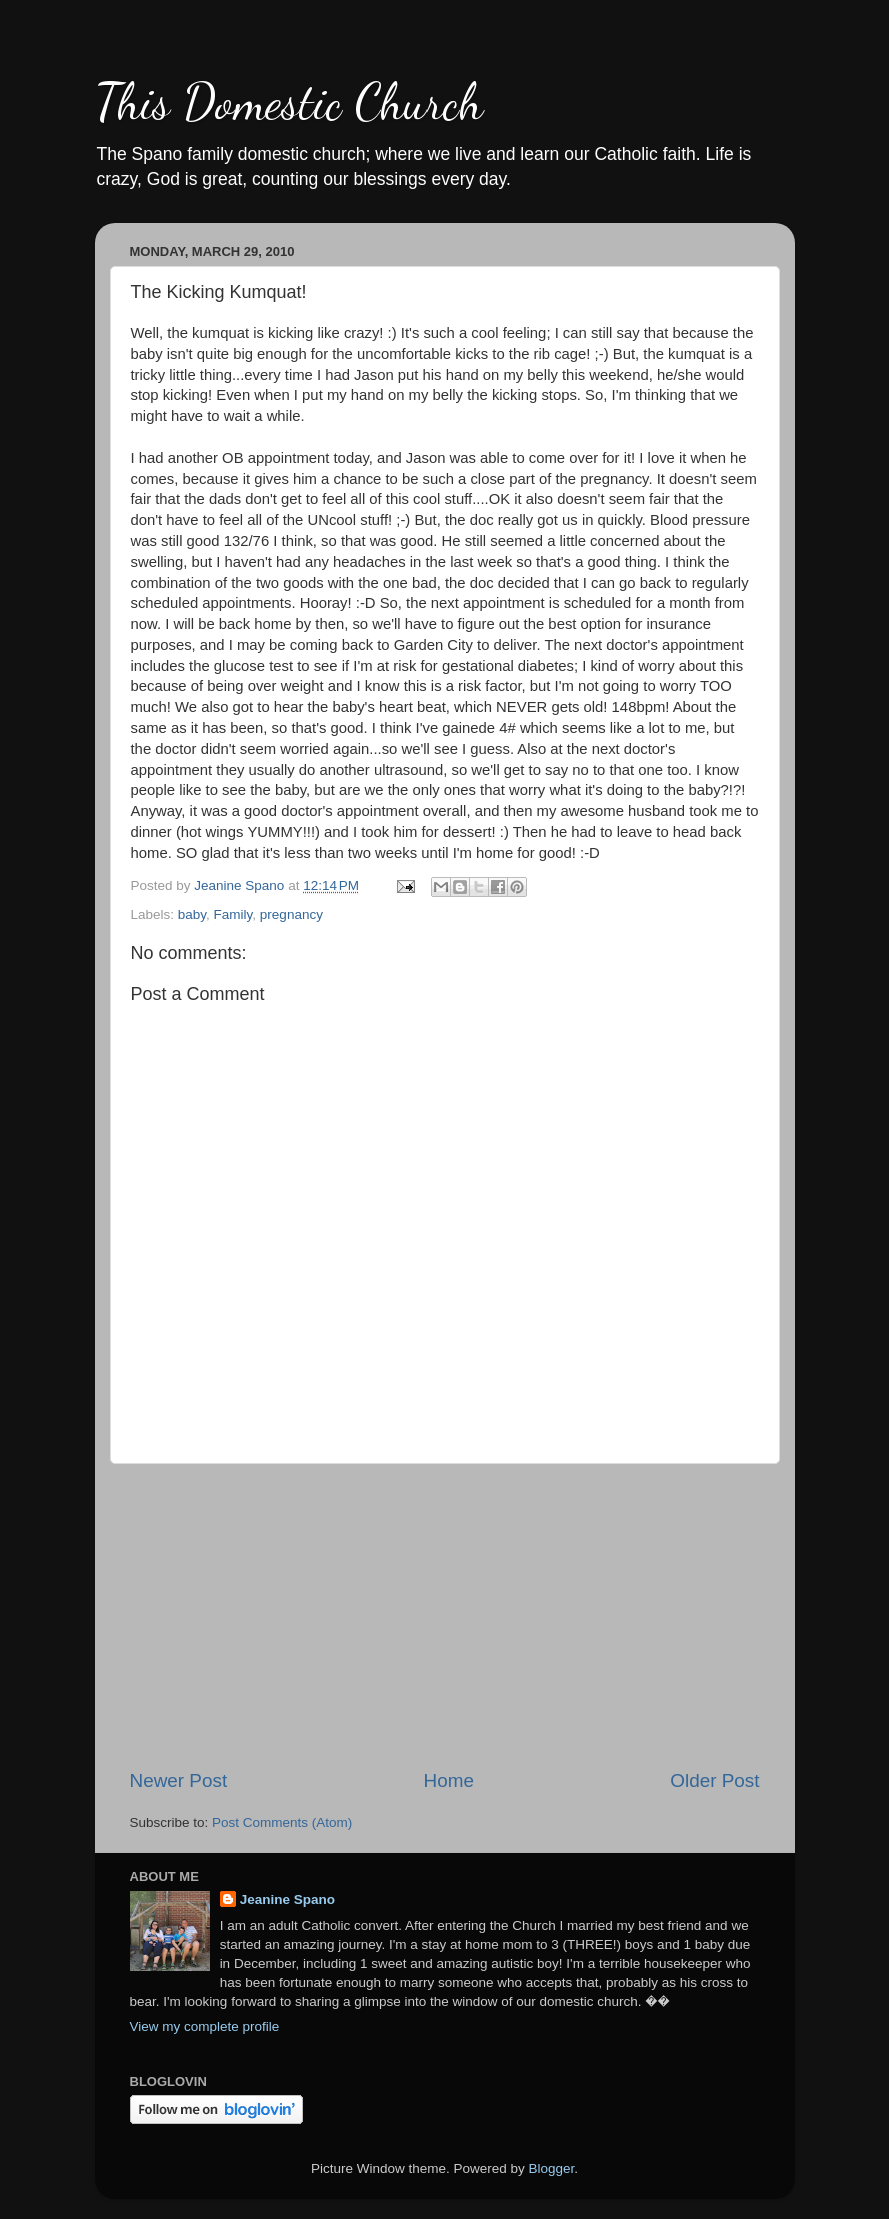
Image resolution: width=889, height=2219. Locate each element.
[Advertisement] (445, 1616)
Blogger (552, 2168)
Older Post (714, 1780)
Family (233, 914)
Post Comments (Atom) (282, 1822)
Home (449, 1780)
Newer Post (179, 1780)
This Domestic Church (289, 102)
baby (192, 914)
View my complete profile (205, 2026)
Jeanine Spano (287, 1899)
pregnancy (291, 914)
